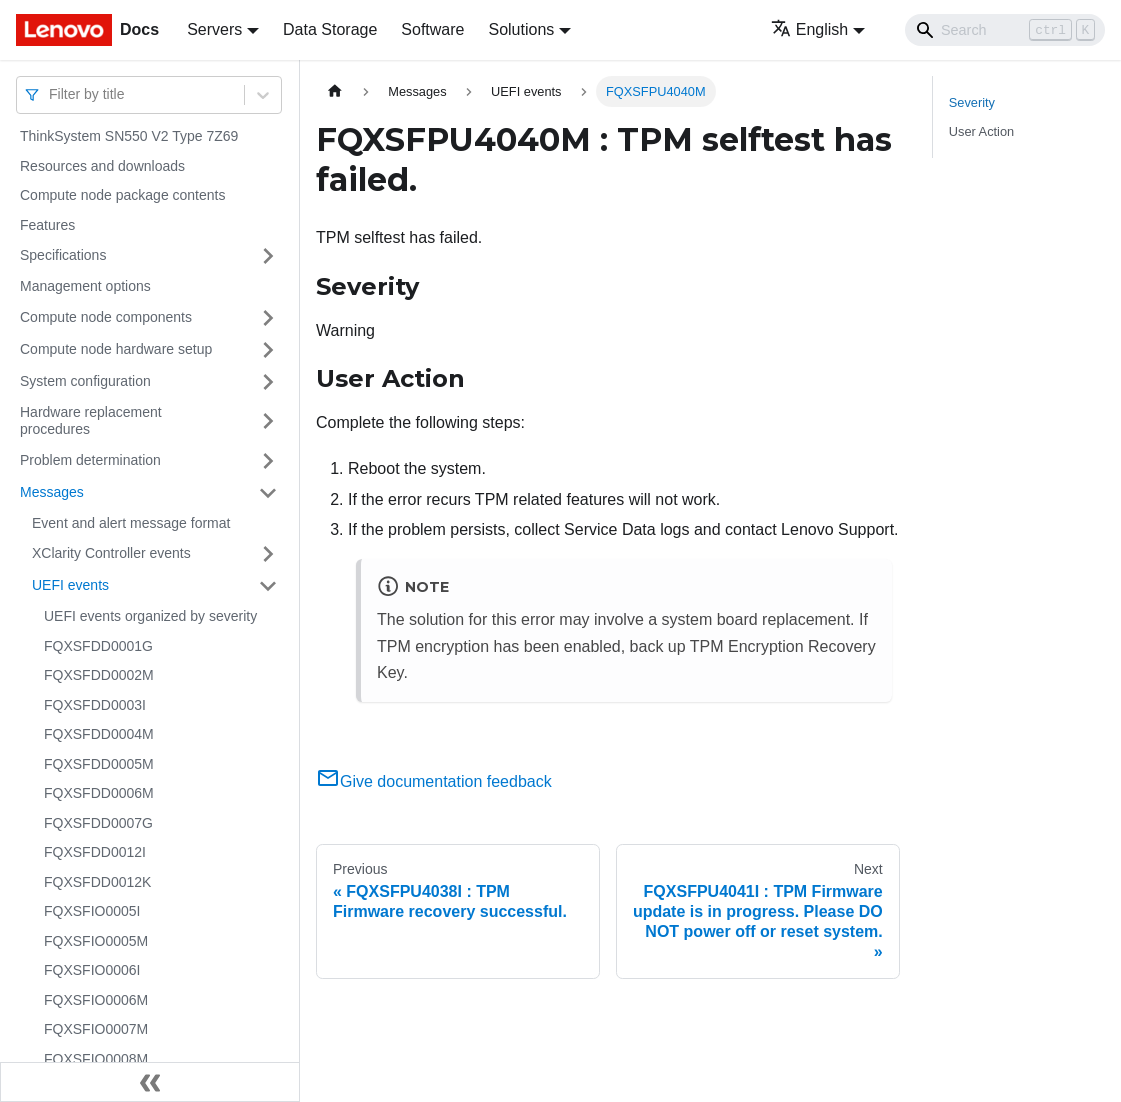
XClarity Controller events (111, 553)
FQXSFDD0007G (98, 823)
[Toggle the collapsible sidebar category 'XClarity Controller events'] (268, 554)
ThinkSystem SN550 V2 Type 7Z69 (129, 136)
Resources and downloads (102, 166)
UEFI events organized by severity (150, 616)
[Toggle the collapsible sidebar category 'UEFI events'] (268, 586)
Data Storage (330, 29)
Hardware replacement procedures (91, 421)
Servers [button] (214, 29)
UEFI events (70, 585)
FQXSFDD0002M (99, 675)
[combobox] (51, 94)
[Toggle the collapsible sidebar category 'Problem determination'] (268, 461)
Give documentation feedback (434, 781)
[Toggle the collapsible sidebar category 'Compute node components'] (268, 318)
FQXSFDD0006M (99, 793)
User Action (981, 131)
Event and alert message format (131, 523)
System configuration (85, 381)
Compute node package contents (122, 195)
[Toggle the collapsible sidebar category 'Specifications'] (268, 256)
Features (47, 225)
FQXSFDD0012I (95, 852)
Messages (52, 492)
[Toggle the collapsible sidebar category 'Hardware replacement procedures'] (268, 421)
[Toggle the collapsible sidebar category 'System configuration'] (268, 382)
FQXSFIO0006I (92, 970)
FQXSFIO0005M (96, 941)
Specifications (63, 255)
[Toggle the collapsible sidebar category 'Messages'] (268, 493)
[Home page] (335, 91)
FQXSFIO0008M (96, 1059)
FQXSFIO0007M (96, 1029)
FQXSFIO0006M (96, 1000)
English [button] (809, 29)
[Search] (1005, 30)
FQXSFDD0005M (99, 764)
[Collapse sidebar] (150, 1082)
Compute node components (106, 317)
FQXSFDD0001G (98, 646)
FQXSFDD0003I (95, 705)
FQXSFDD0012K (97, 882)
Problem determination (90, 460)
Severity (972, 102)
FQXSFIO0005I (92, 911)
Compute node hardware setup (116, 349)
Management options (85, 286)
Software (432, 29)
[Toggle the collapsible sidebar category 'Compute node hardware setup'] (268, 350)
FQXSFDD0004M (99, 734)
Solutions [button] (521, 29)
